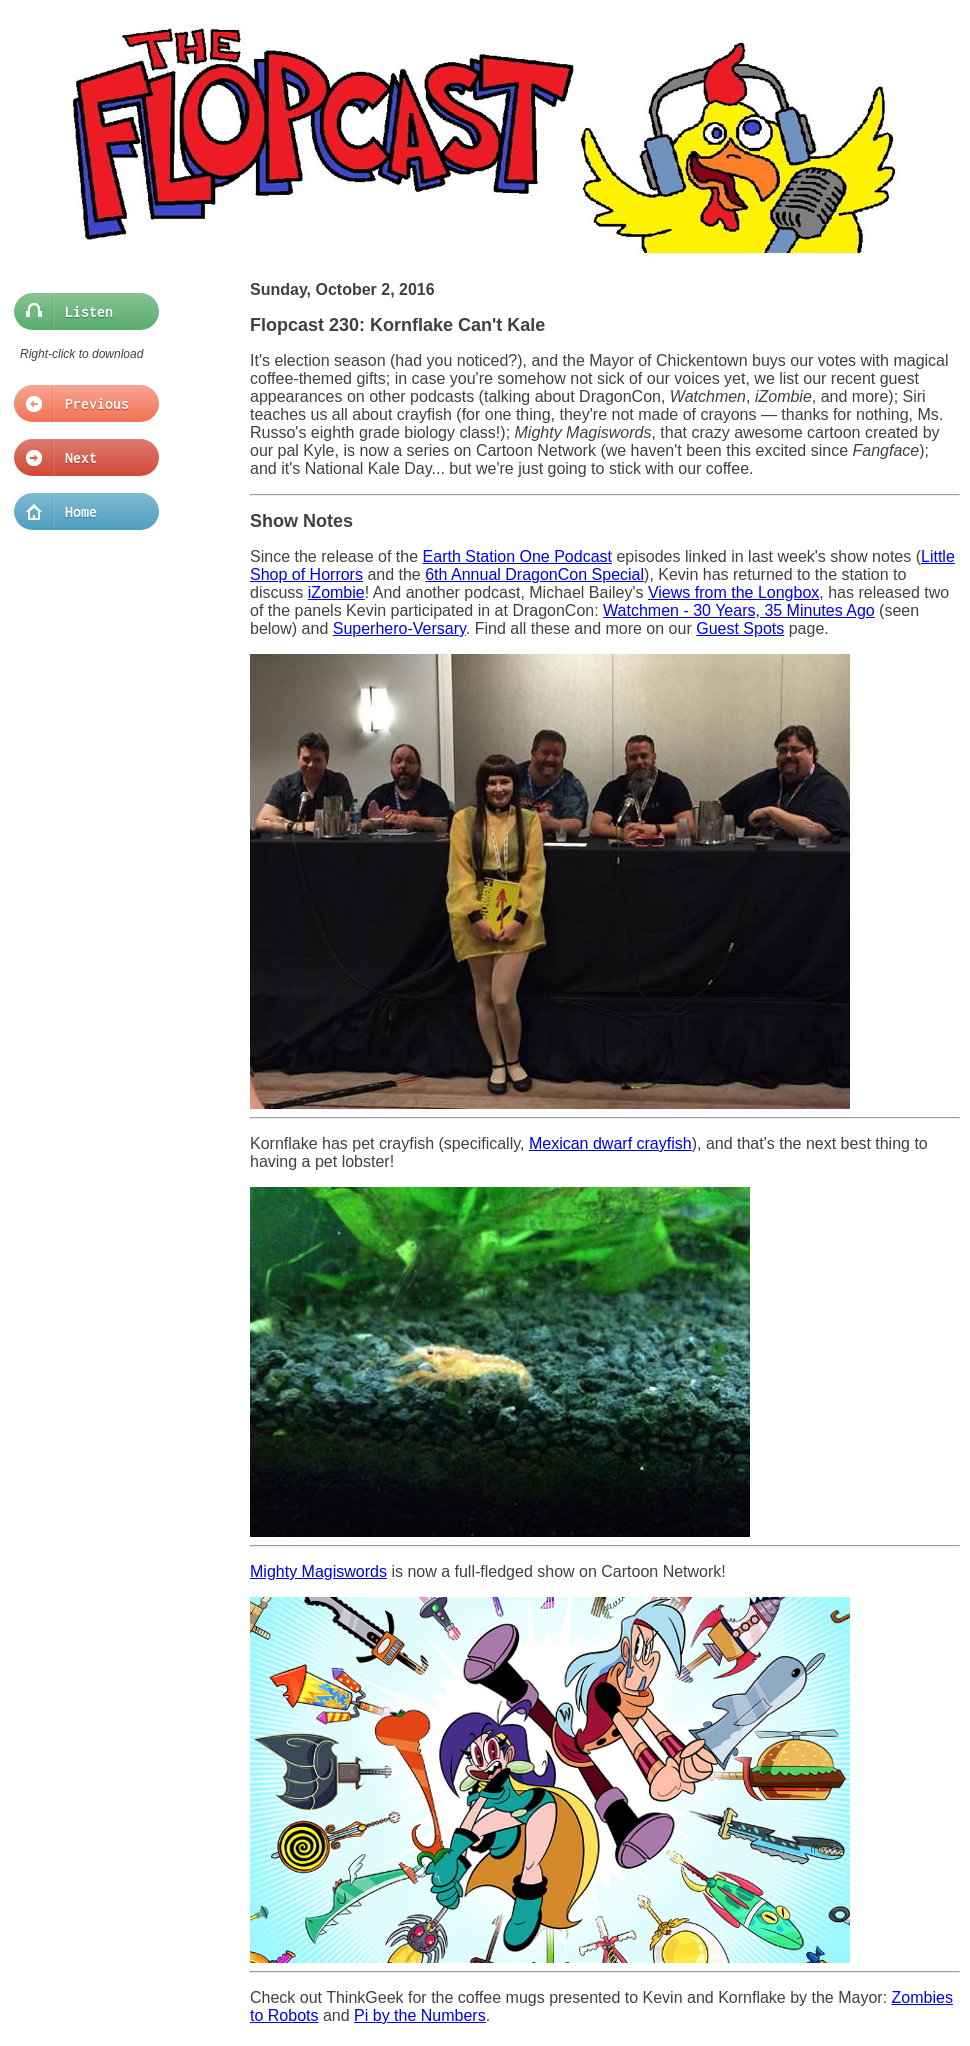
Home (80, 512)
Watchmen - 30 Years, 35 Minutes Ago (739, 610)
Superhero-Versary (399, 628)
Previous (80, 404)
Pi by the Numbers (420, 2015)
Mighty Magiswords (318, 1571)
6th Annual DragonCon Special (534, 574)
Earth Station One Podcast (517, 556)
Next (80, 458)
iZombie (336, 592)
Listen (80, 312)
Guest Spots (740, 628)
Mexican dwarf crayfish (610, 1143)
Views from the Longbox (733, 592)
